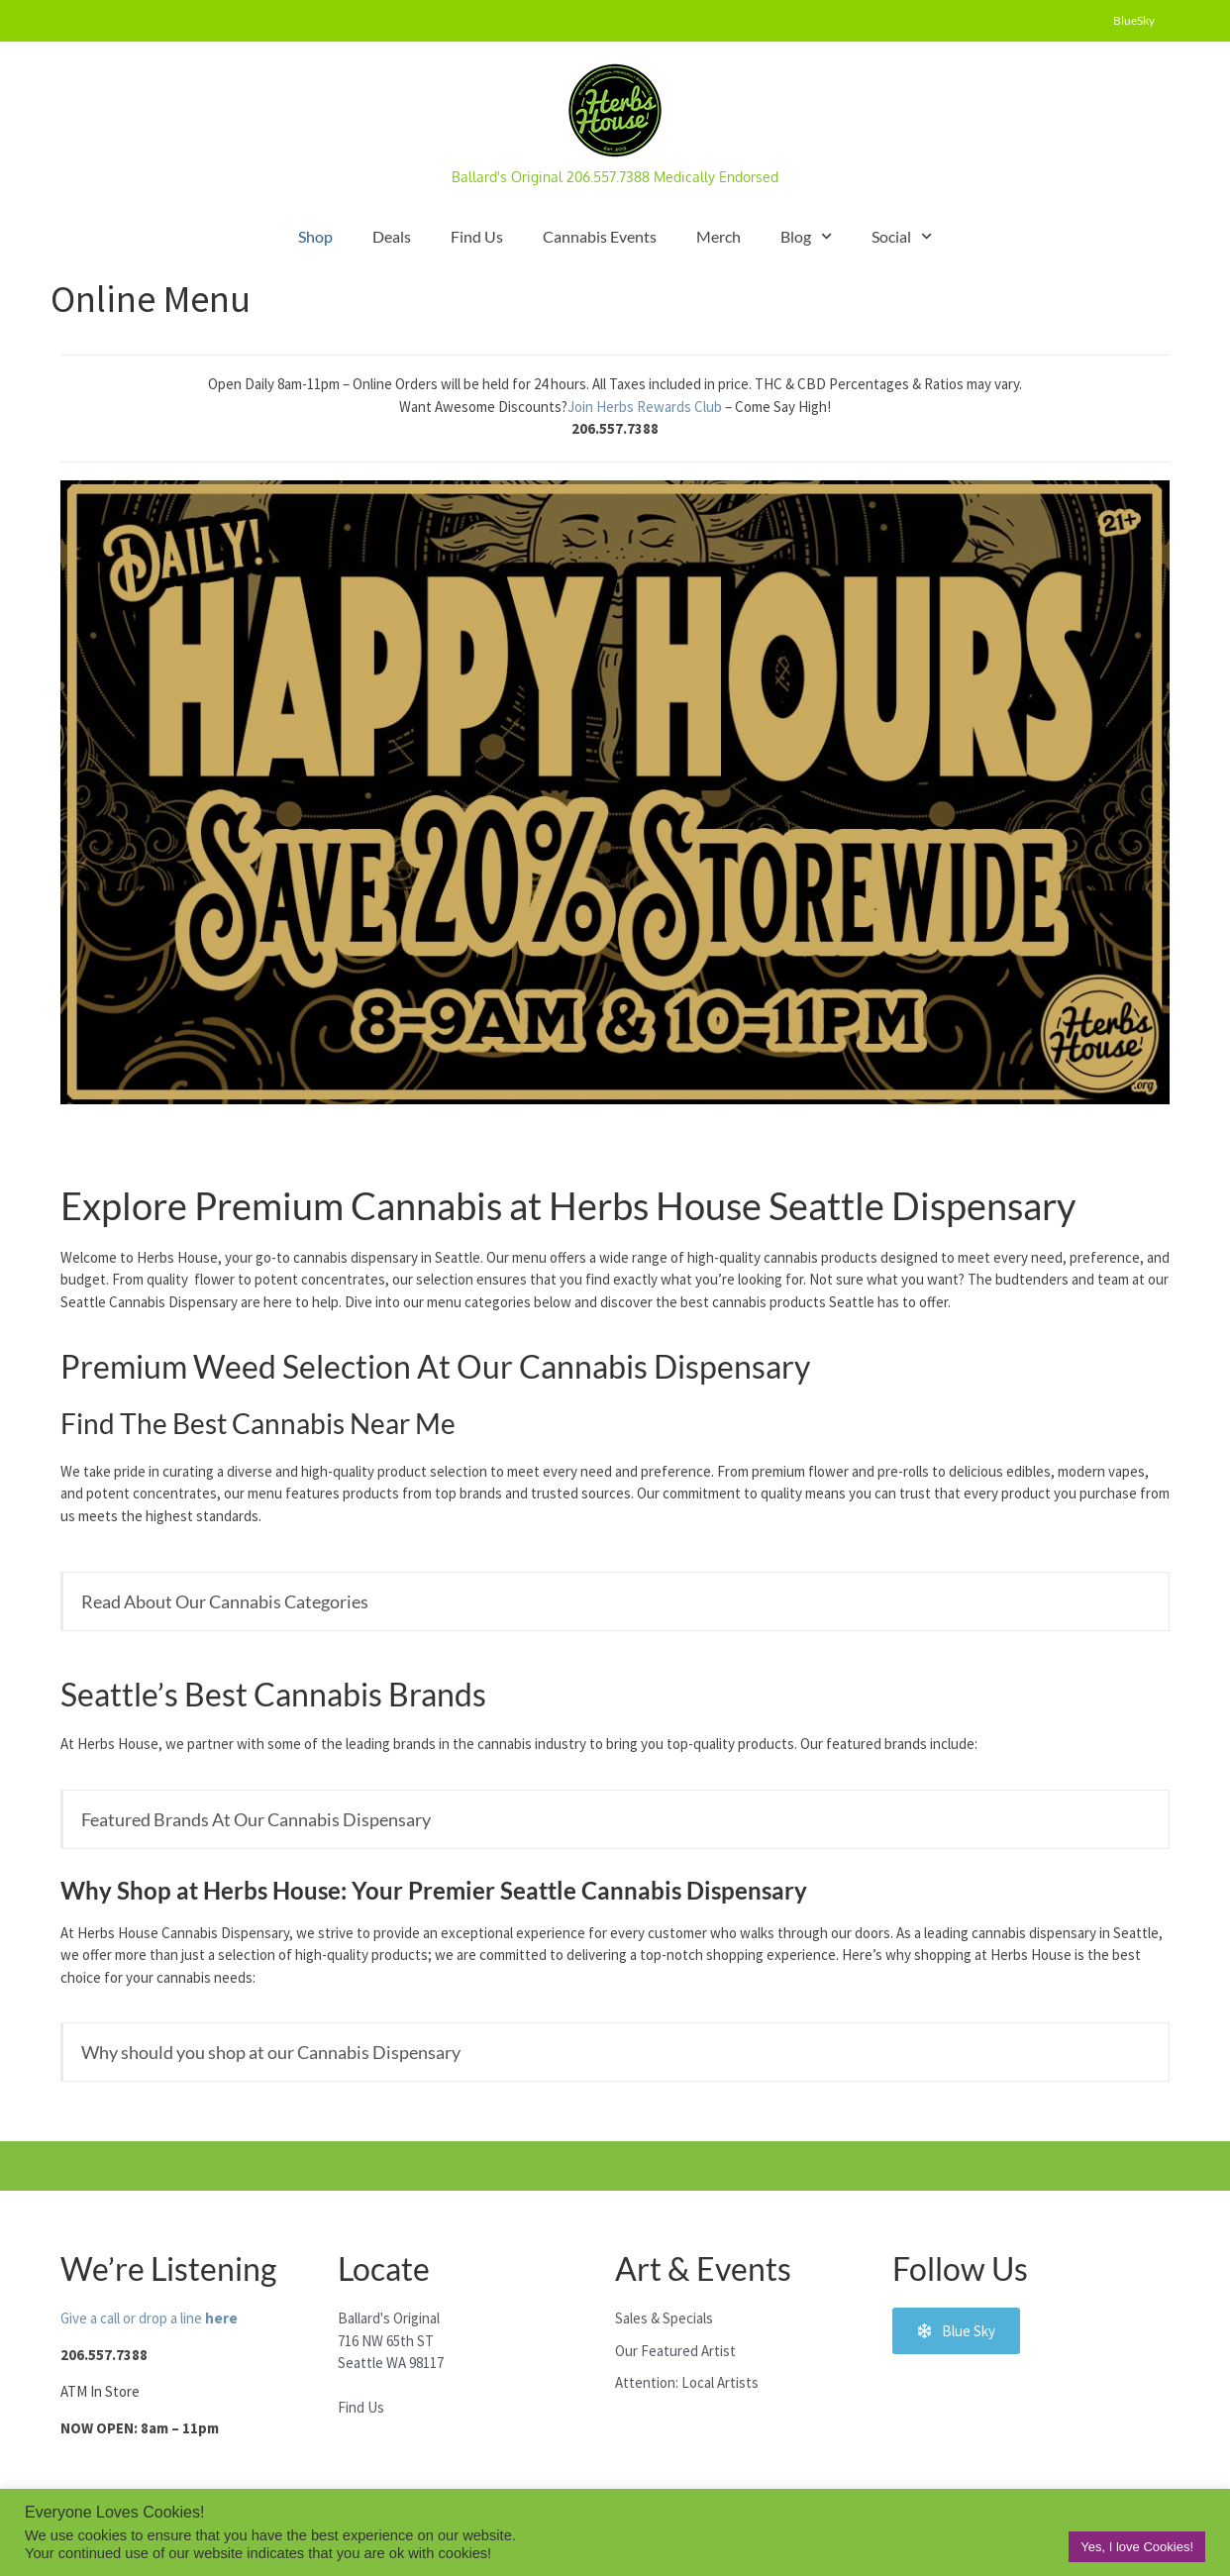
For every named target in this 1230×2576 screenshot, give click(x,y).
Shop (315, 236)
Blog (806, 236)
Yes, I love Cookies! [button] (1136, 2546)
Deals (391, 236)
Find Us (477, 236)
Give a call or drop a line (149, 2318)
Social (901, 236)
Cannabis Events (600, 236)
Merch (718, 236)
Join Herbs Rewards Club (646, 406)
